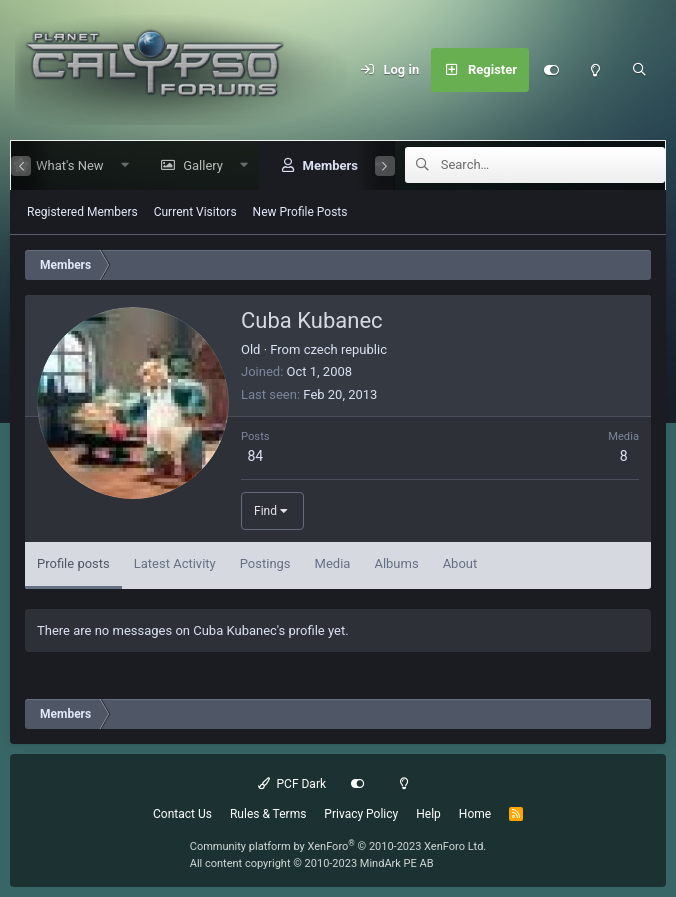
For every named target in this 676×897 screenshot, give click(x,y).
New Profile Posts (300, 212)
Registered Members (82, 212)
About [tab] (460, 563)
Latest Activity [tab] (175, 563)
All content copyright (312, 863)
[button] (116, 165)
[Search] (639, 70)
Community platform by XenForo (338, 846)
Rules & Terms (268, 814)
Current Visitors (195, 212)
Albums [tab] (396, 563)
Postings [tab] (265, 563)
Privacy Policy (361, 814)
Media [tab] (333, 563)
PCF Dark (292, 784)
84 (255, 456)
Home (475, 814)
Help (428, 814)
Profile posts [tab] (73, 563)
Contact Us (182, 814)
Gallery (195, 165)
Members (321, 165)
